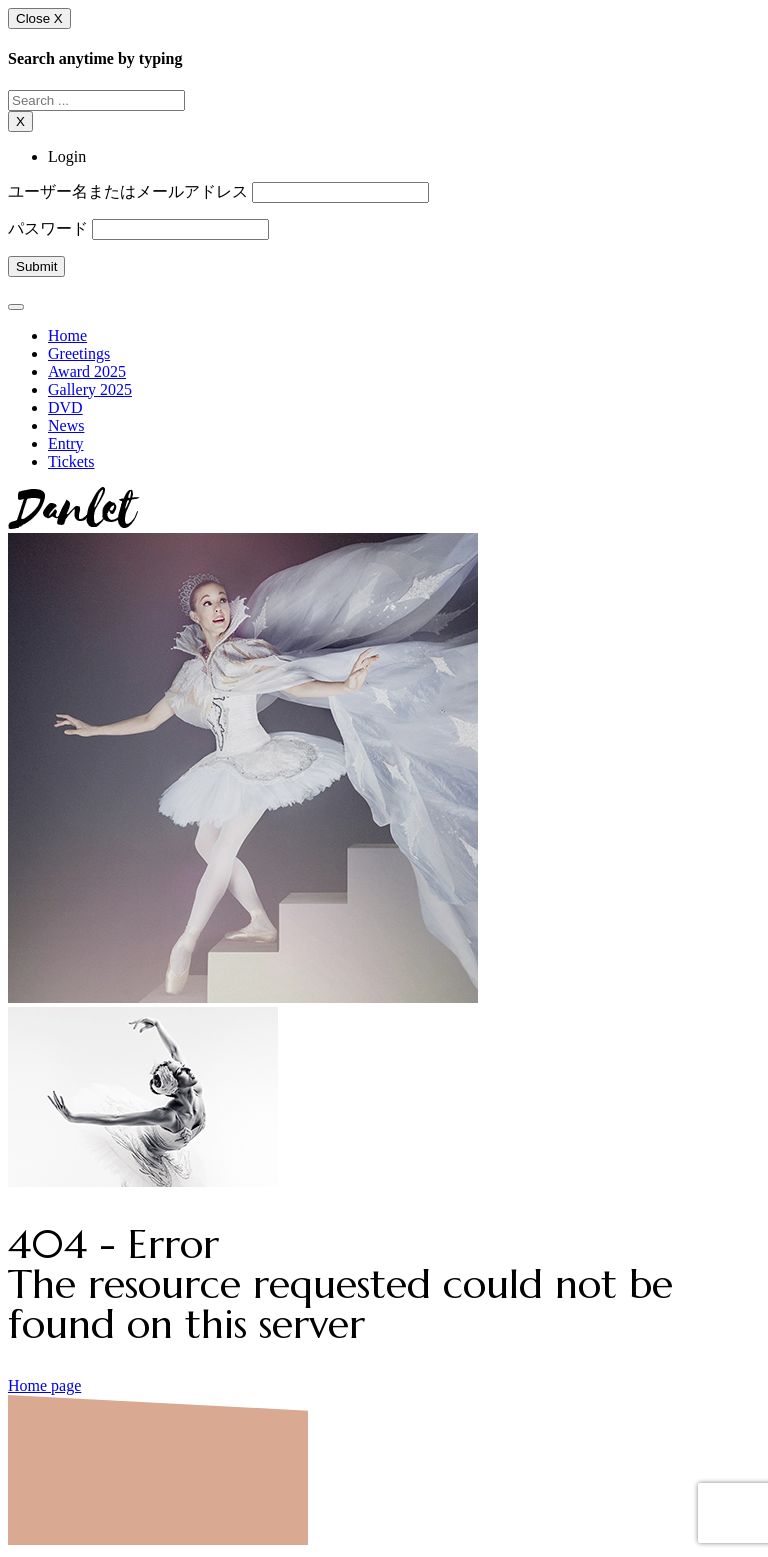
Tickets (71, 461)
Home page (44, 1385)
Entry (66, 443)
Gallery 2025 (90, 389)
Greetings (79, 353)
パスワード (48, 228)
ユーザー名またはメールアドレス (128, 191)
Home (67, 335)
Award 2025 (87, 371)
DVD (65, 407)
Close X (39, 18)
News (66, 425)
